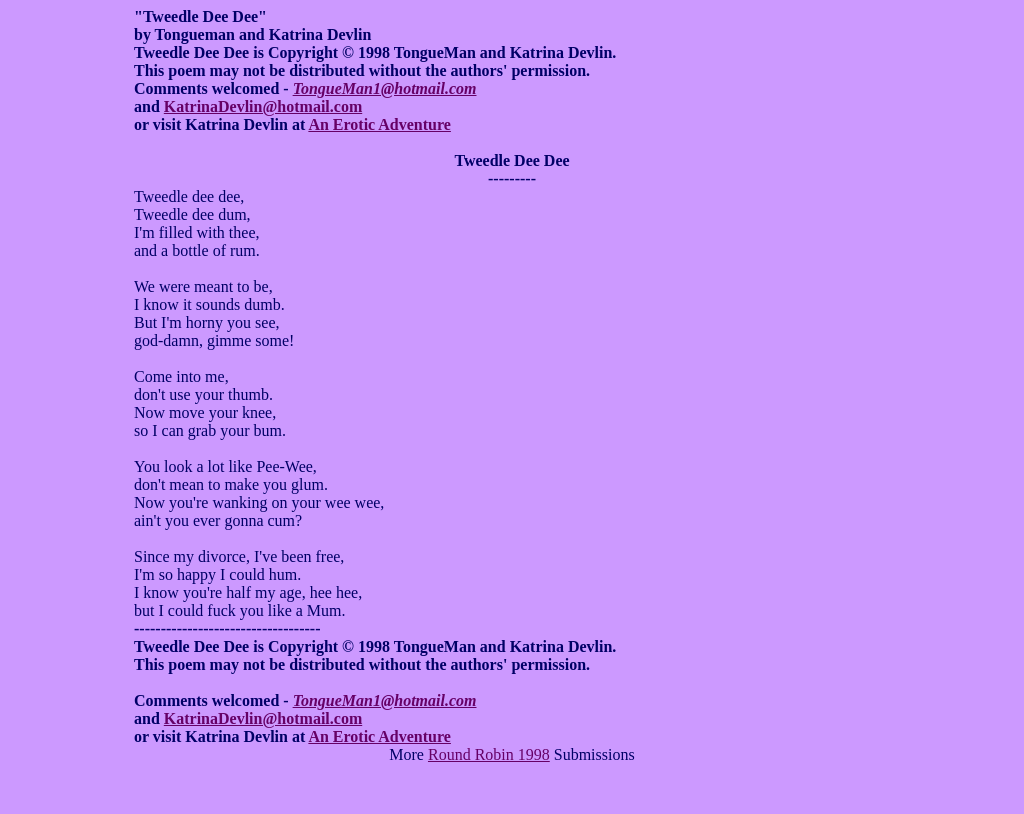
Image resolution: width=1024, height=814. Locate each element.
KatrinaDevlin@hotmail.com (263, 106)
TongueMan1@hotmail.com (385, 88)
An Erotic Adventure (379, 124)
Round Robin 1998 (489, 754)
